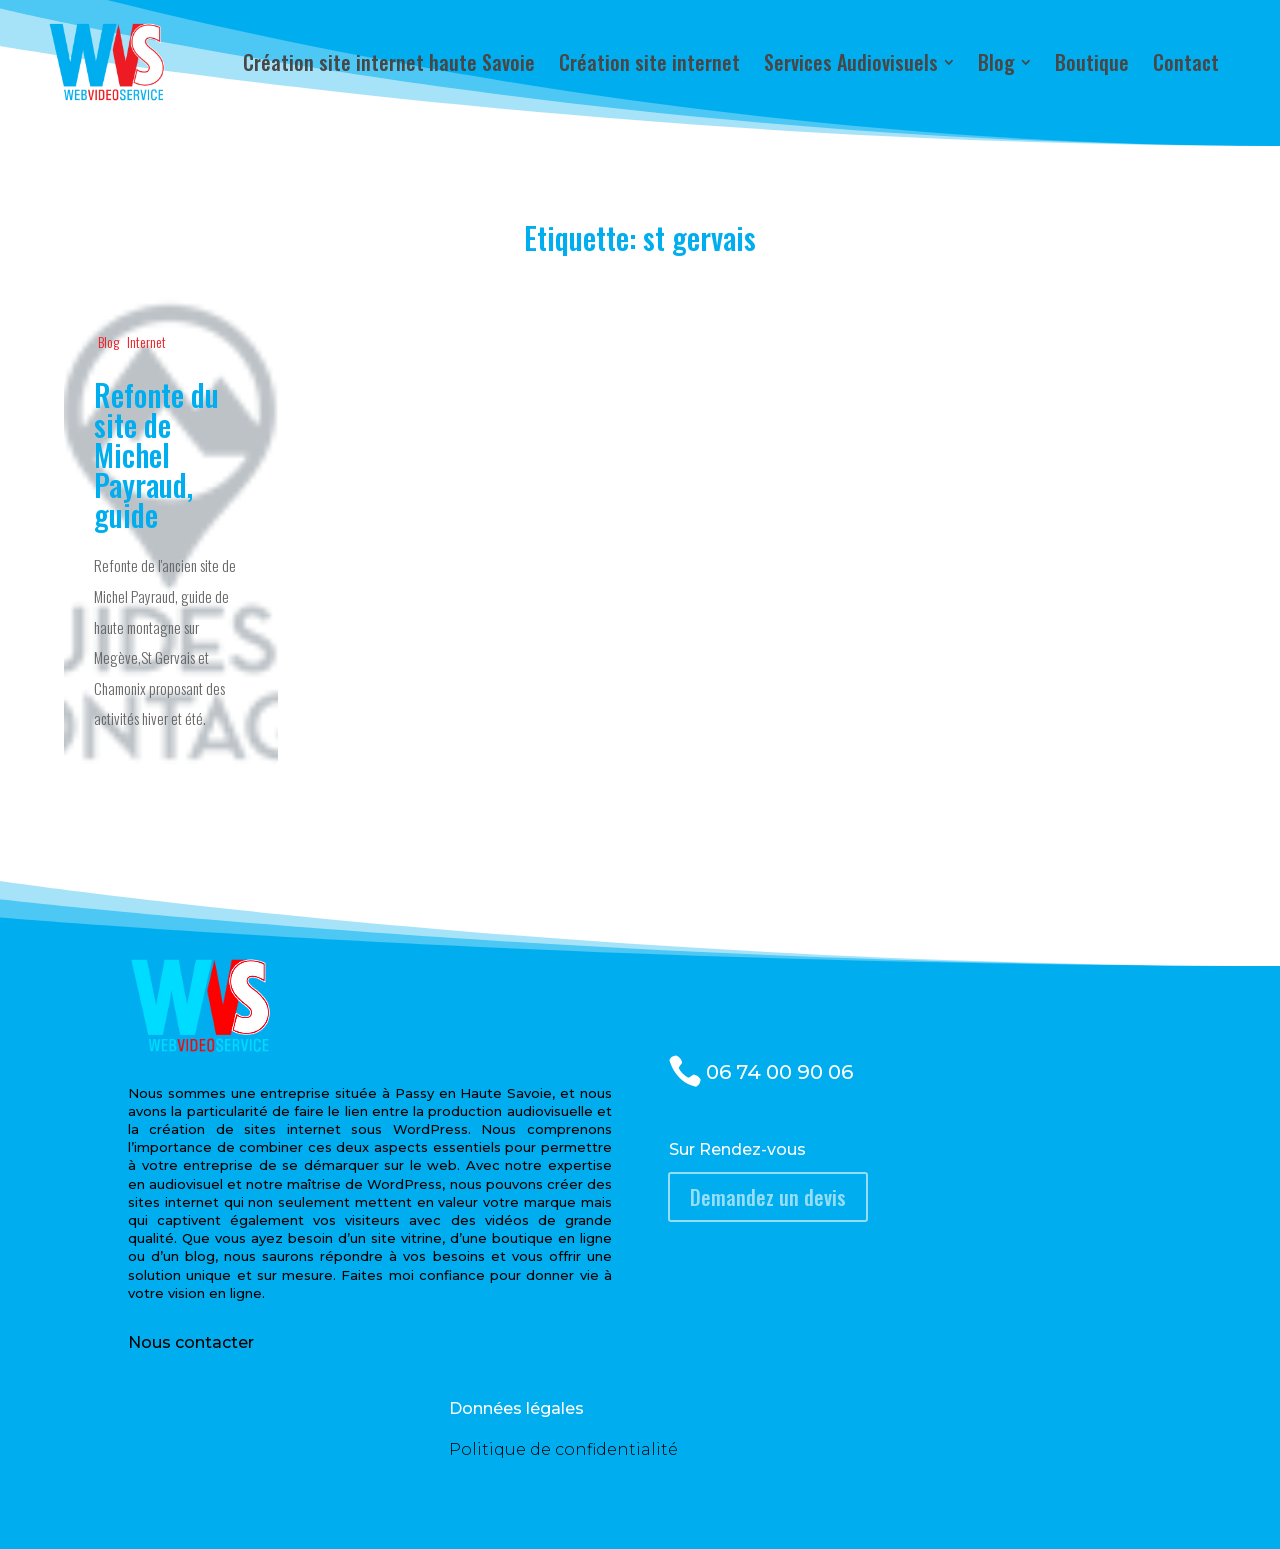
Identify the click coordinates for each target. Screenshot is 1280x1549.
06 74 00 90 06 (779, 1072)
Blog (108, 341)
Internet (146, 341)
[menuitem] (389, 62)
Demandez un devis (768, 1197)
